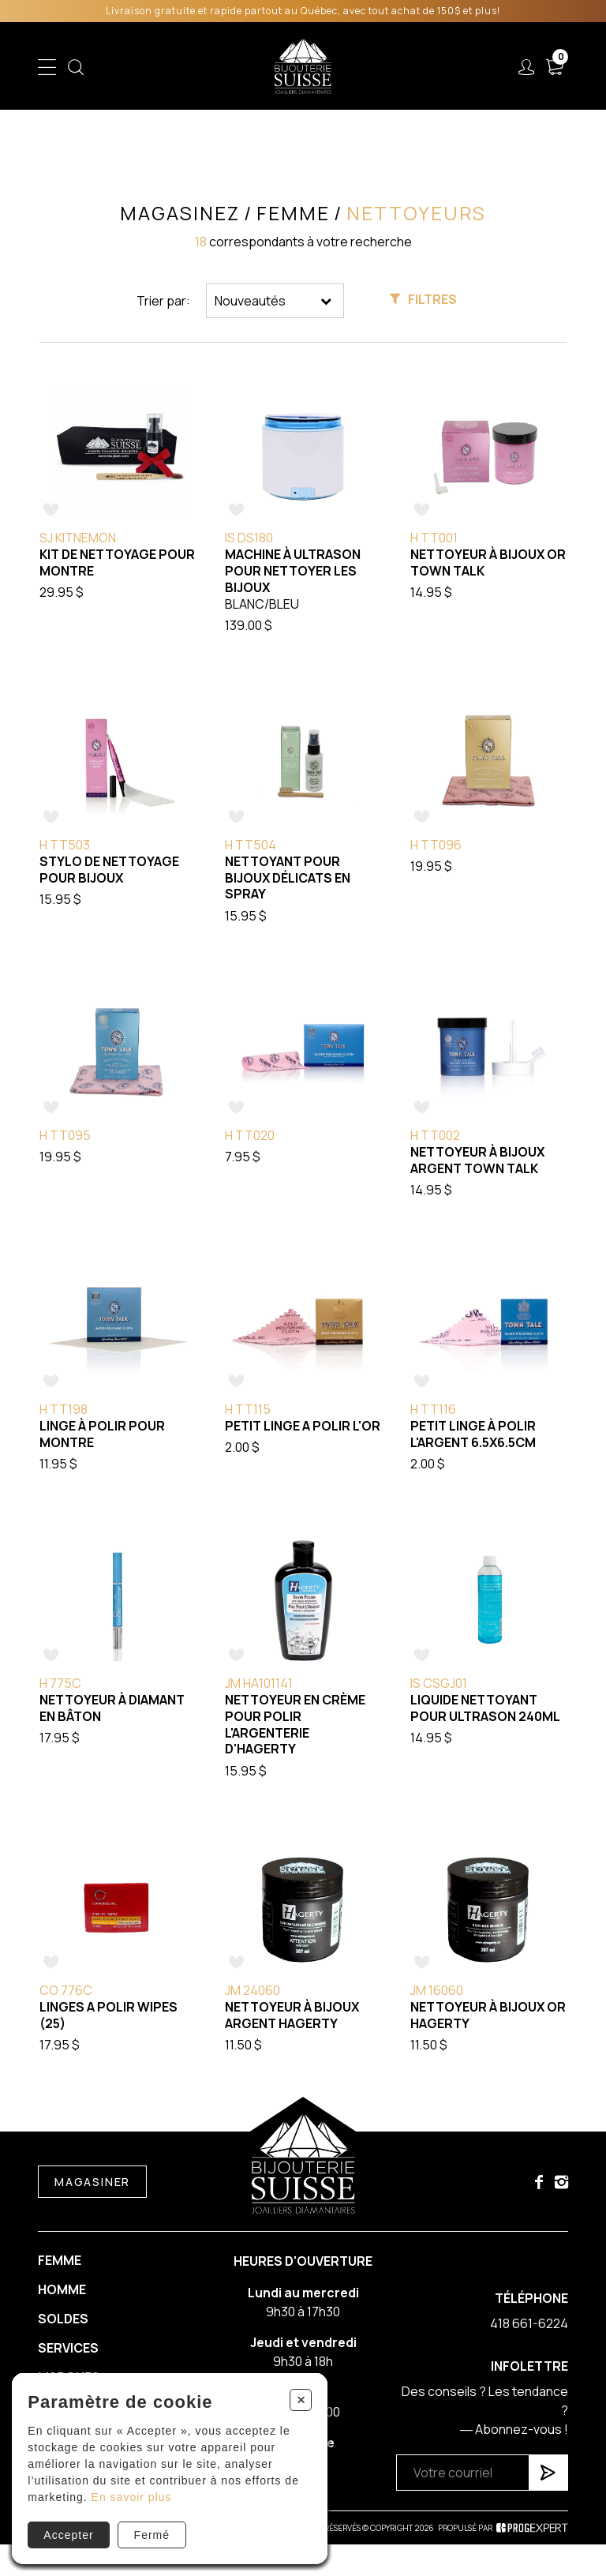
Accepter (68, 2535)
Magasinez (180, 213)
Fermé (152, 2535)
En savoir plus (132, 2497)
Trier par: (163, 300)
